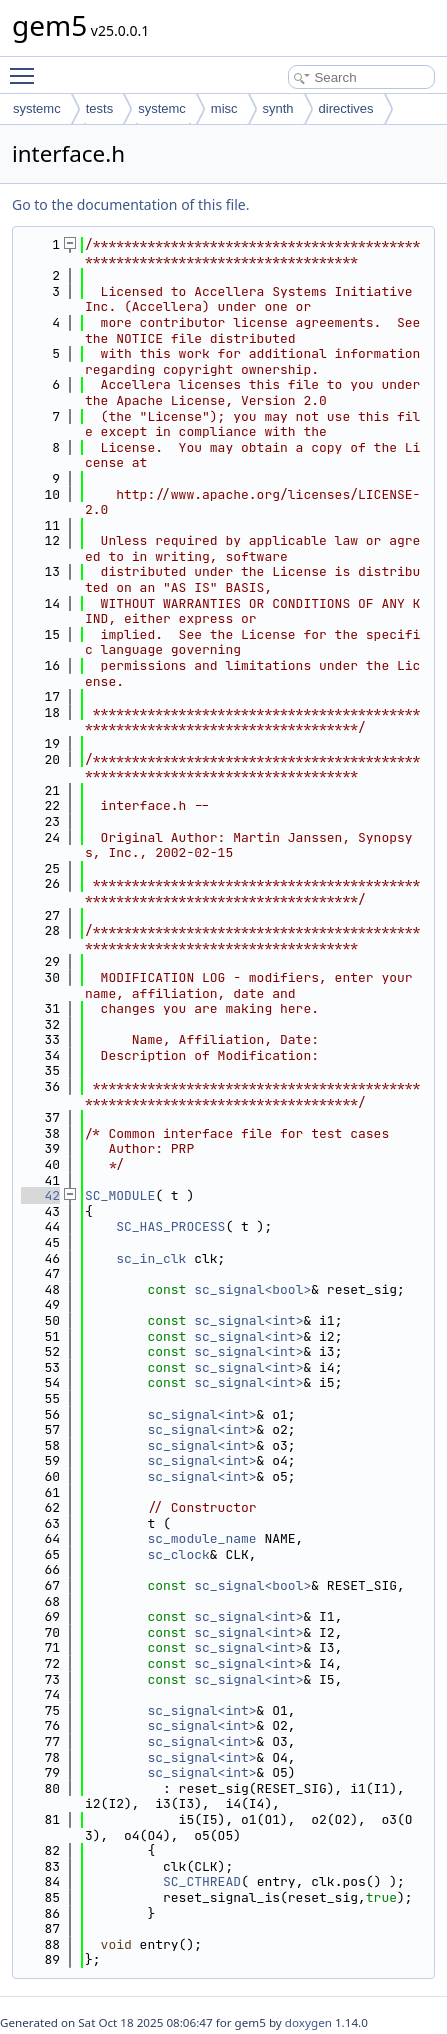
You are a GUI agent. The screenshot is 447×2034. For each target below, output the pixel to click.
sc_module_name (201, 1538)
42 (40, 1195)
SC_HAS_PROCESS (170, 1226)
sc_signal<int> (248, 1320)
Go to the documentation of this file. (130, 204)
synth (278, 108)
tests (99, 108)
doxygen (308, 2022)
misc (224, 108)
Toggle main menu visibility (27, 67)
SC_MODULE (120, 1195)
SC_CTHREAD (202, 1881)
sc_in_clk (151, 1258)
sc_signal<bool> (252, 1289)
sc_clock (178, 1554)
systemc (37, 108)
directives (346, 108)
